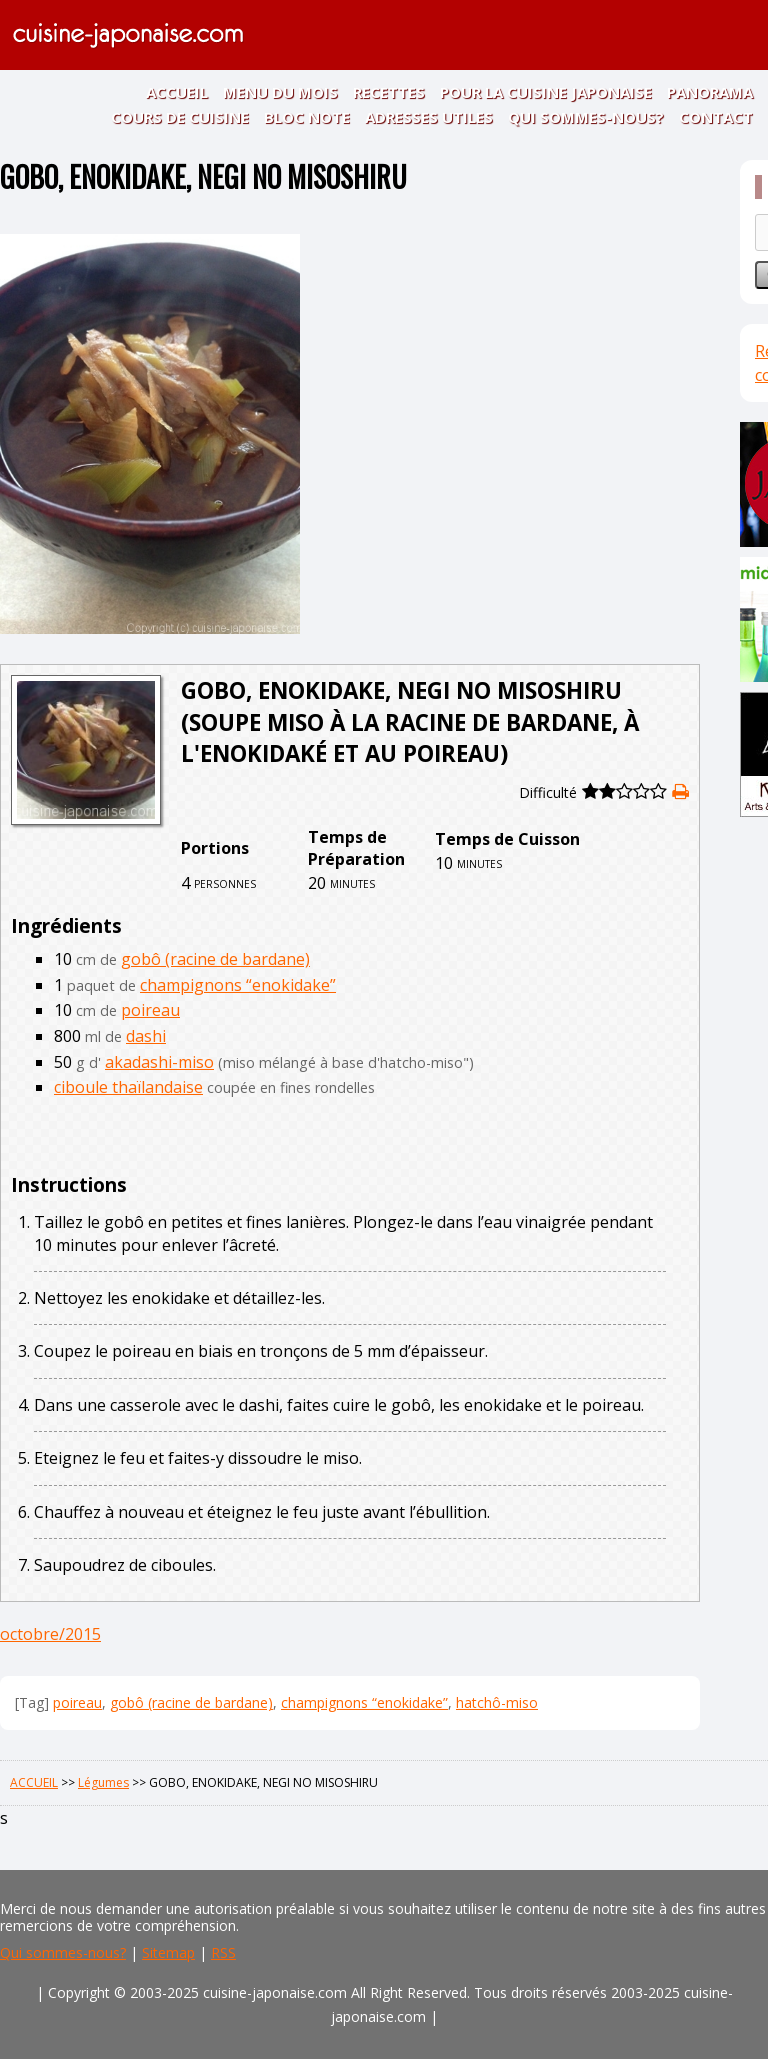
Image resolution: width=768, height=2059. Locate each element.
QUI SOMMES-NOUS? (586, 117)
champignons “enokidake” (238, 985)
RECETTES (389, 92)
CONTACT (716, 117)
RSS (223, 1952)
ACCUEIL (177, 92)
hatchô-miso (497, 1702)
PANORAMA (710, 92)
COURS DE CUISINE (180, 117)
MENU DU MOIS (280, 92)
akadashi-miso (159, 1062)
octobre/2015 (50, 1634)
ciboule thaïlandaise (128, 1087)
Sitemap (168, 1952)
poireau (150, 1010)
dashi (146, 1036)
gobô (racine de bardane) (215, 959)
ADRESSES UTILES (429, 117)
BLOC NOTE (307, 117)
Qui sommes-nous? (63, 1952)
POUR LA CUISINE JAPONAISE (546, 92)
